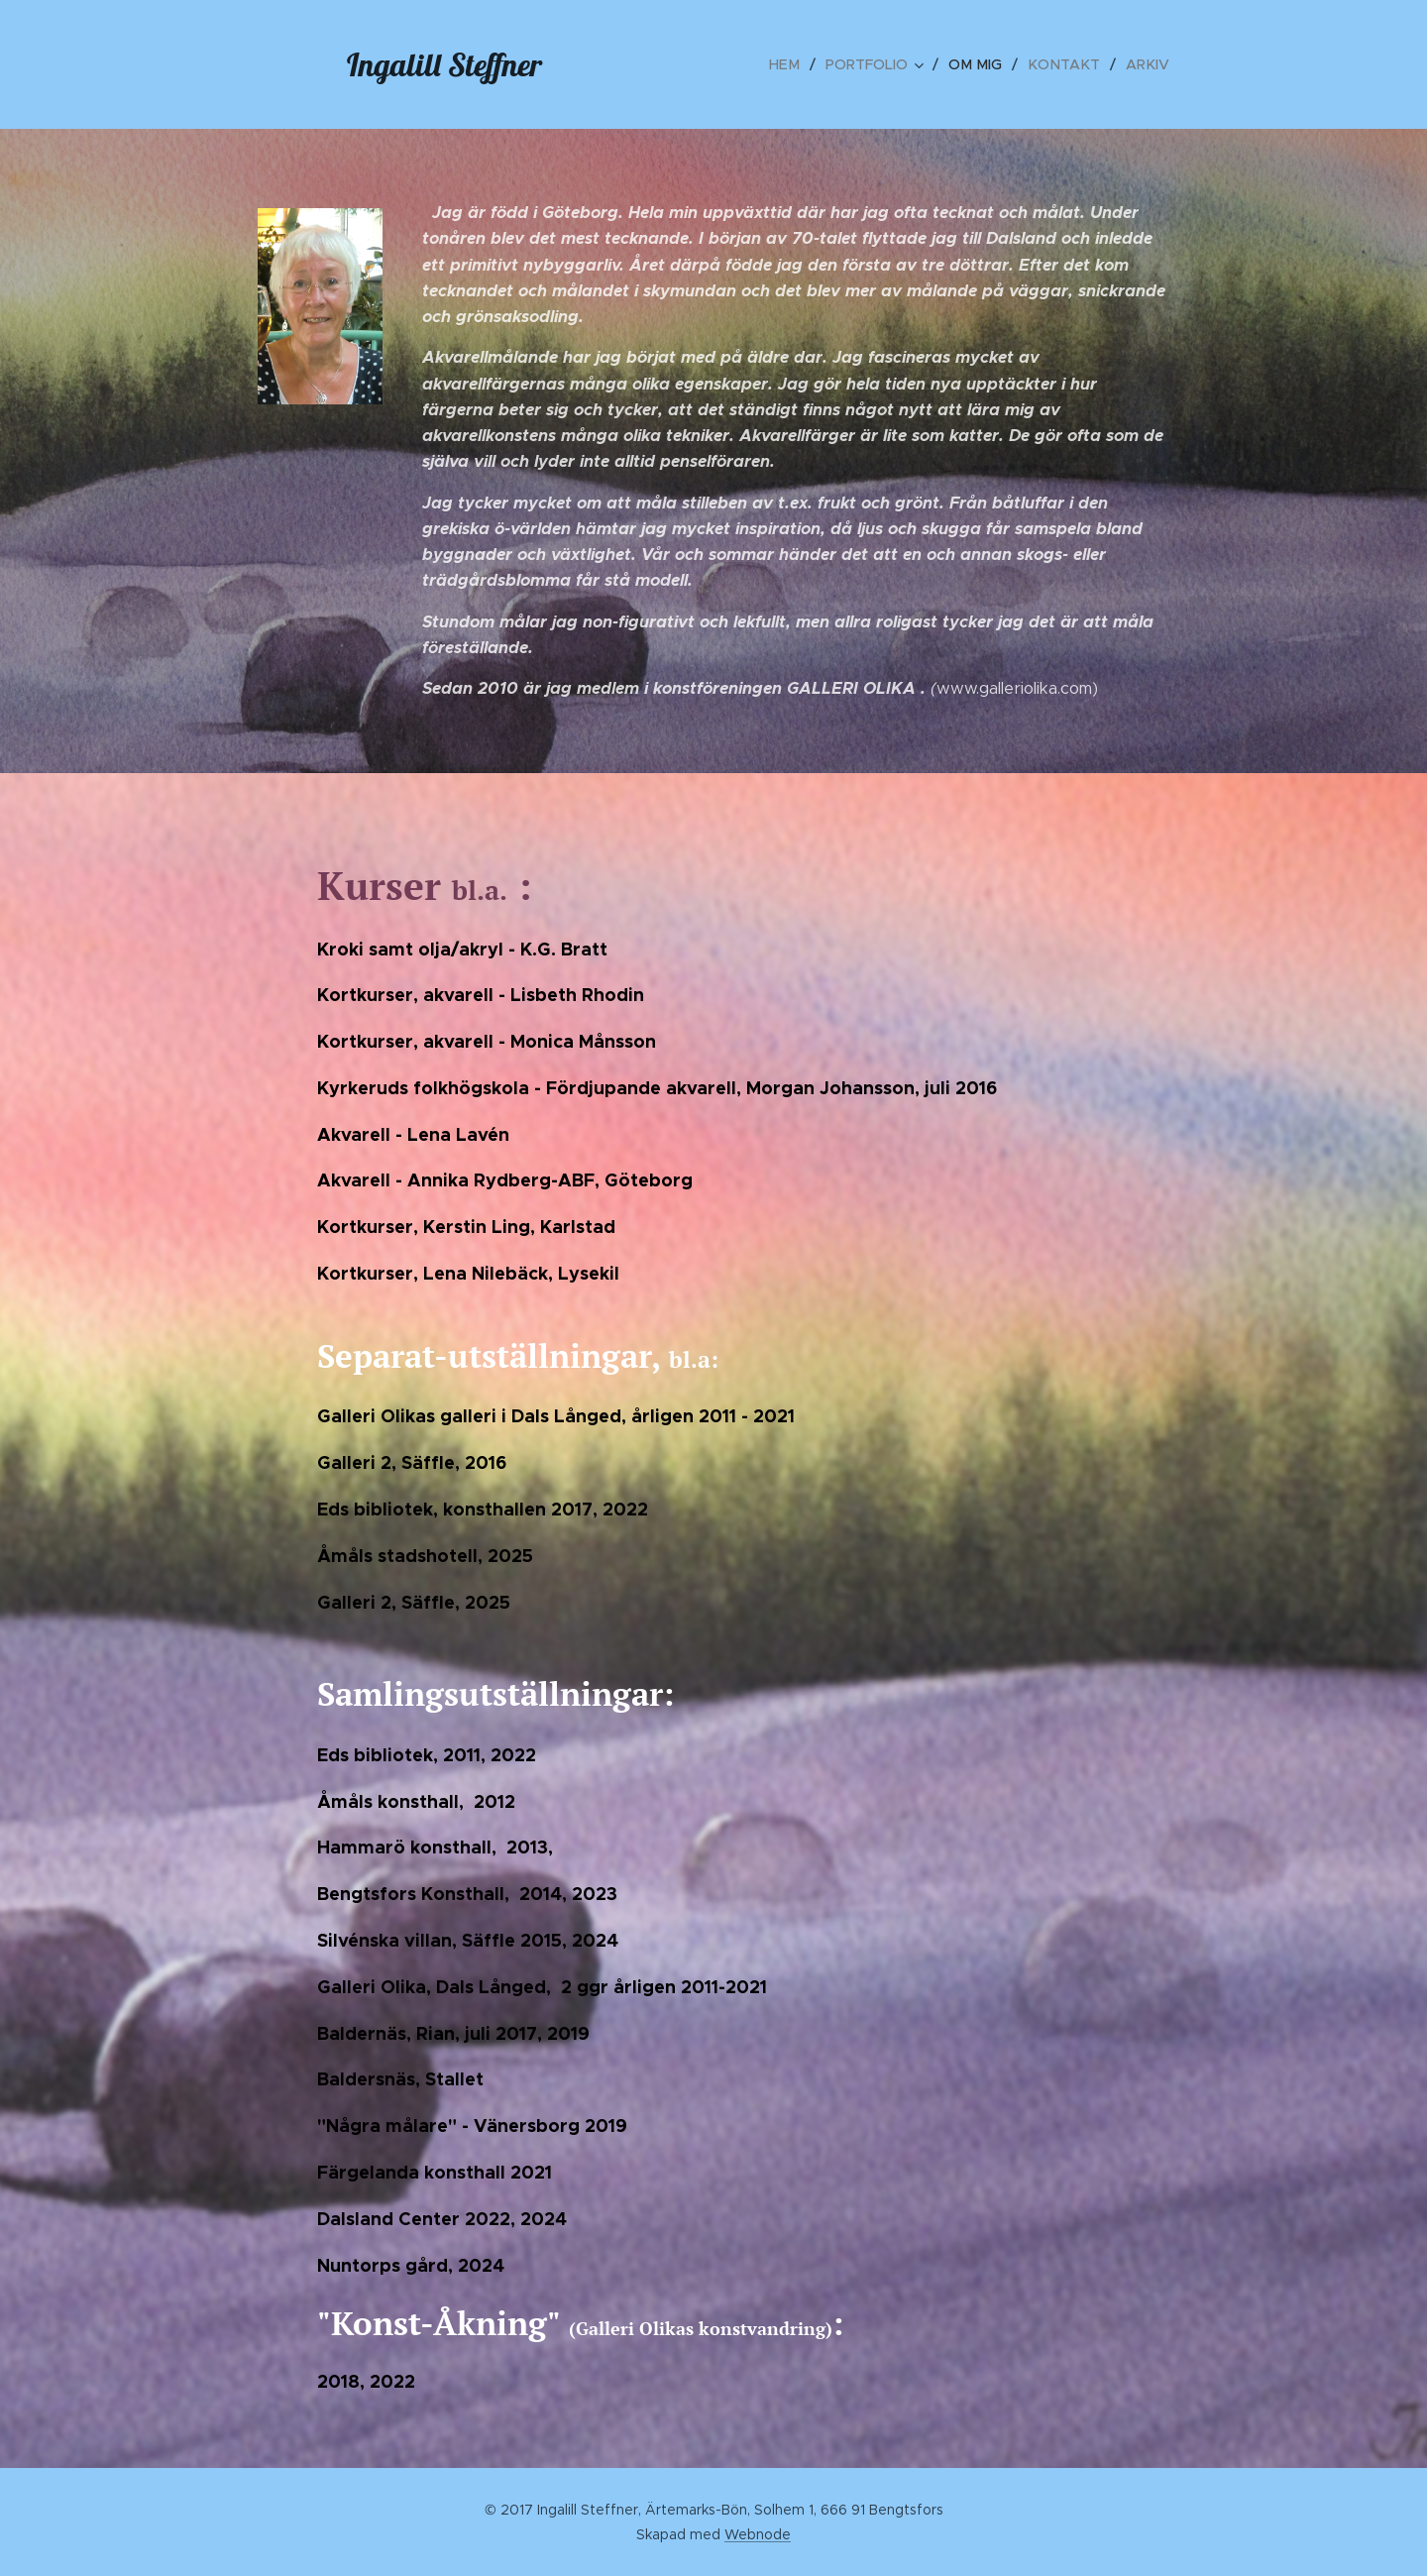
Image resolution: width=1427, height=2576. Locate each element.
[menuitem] (798, 64)
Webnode (757, 2534)
